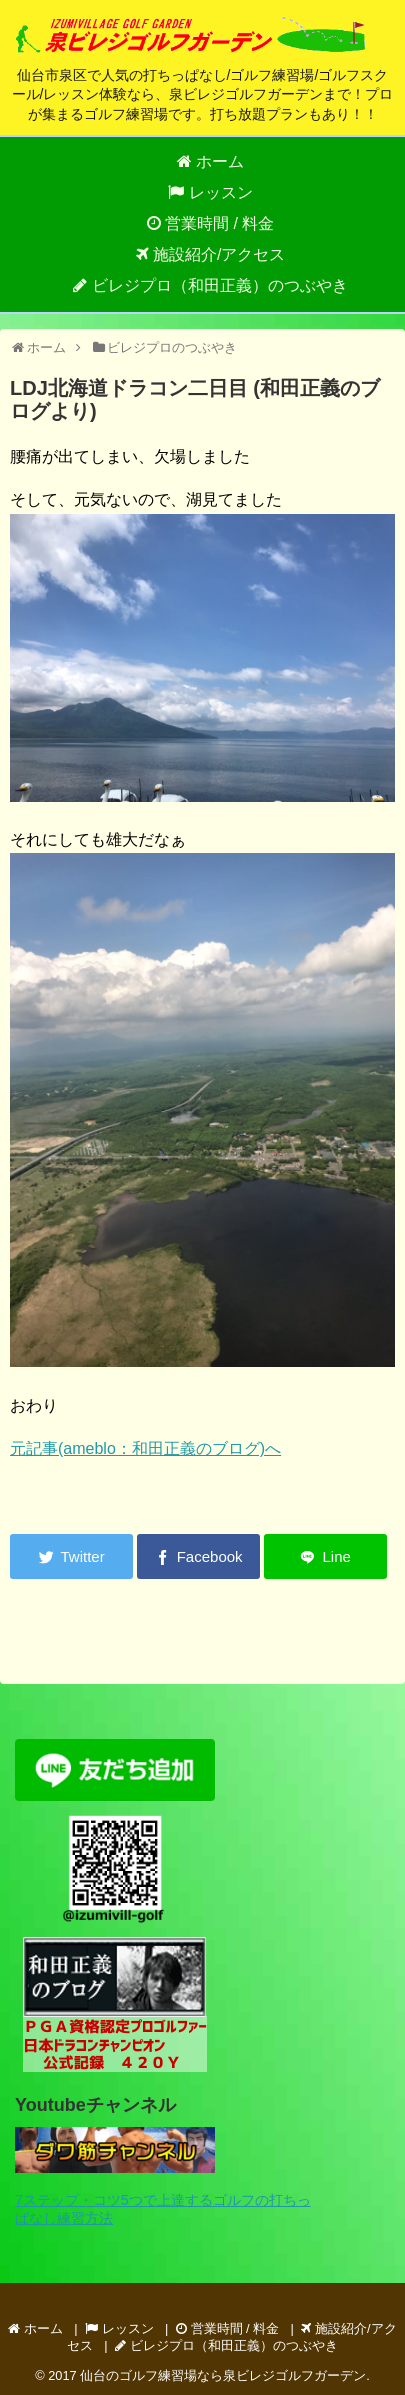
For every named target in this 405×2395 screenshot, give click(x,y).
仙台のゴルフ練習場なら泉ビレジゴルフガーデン (223, 2375)
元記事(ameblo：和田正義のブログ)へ (145, 1448)
